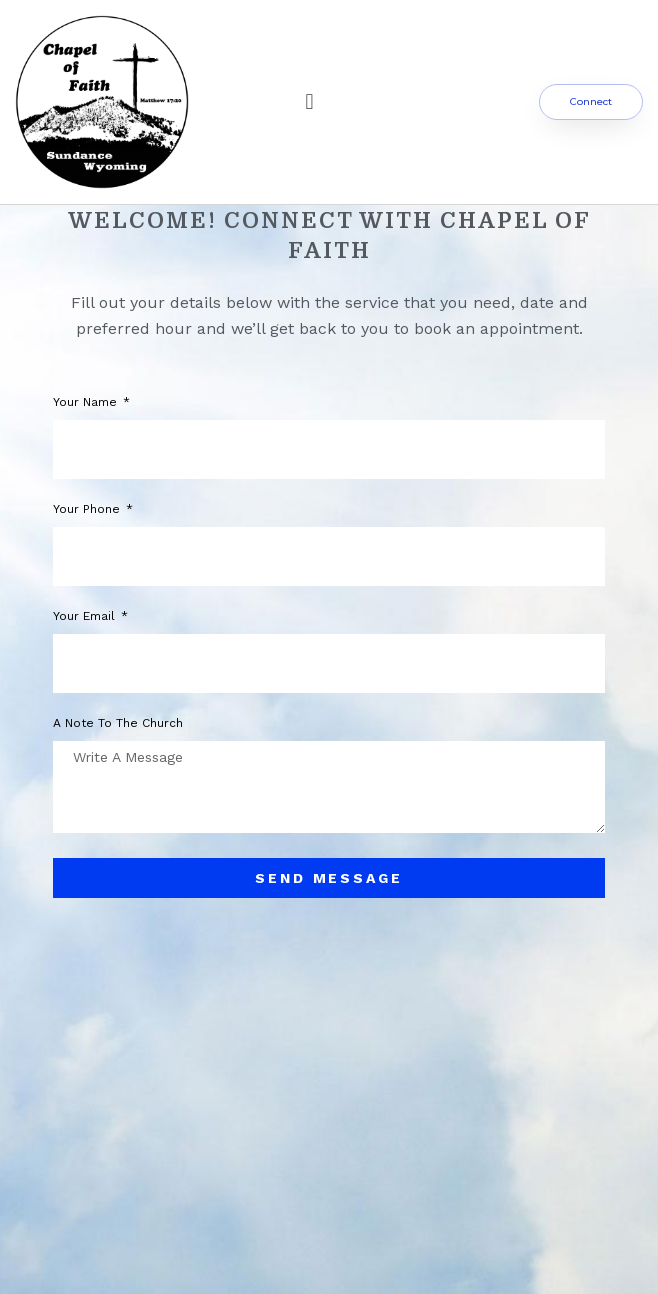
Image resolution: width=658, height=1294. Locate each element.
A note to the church (118, 723)
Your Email (86, 616)
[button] (309, 102)
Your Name (87, 402)
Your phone (88, 509)
